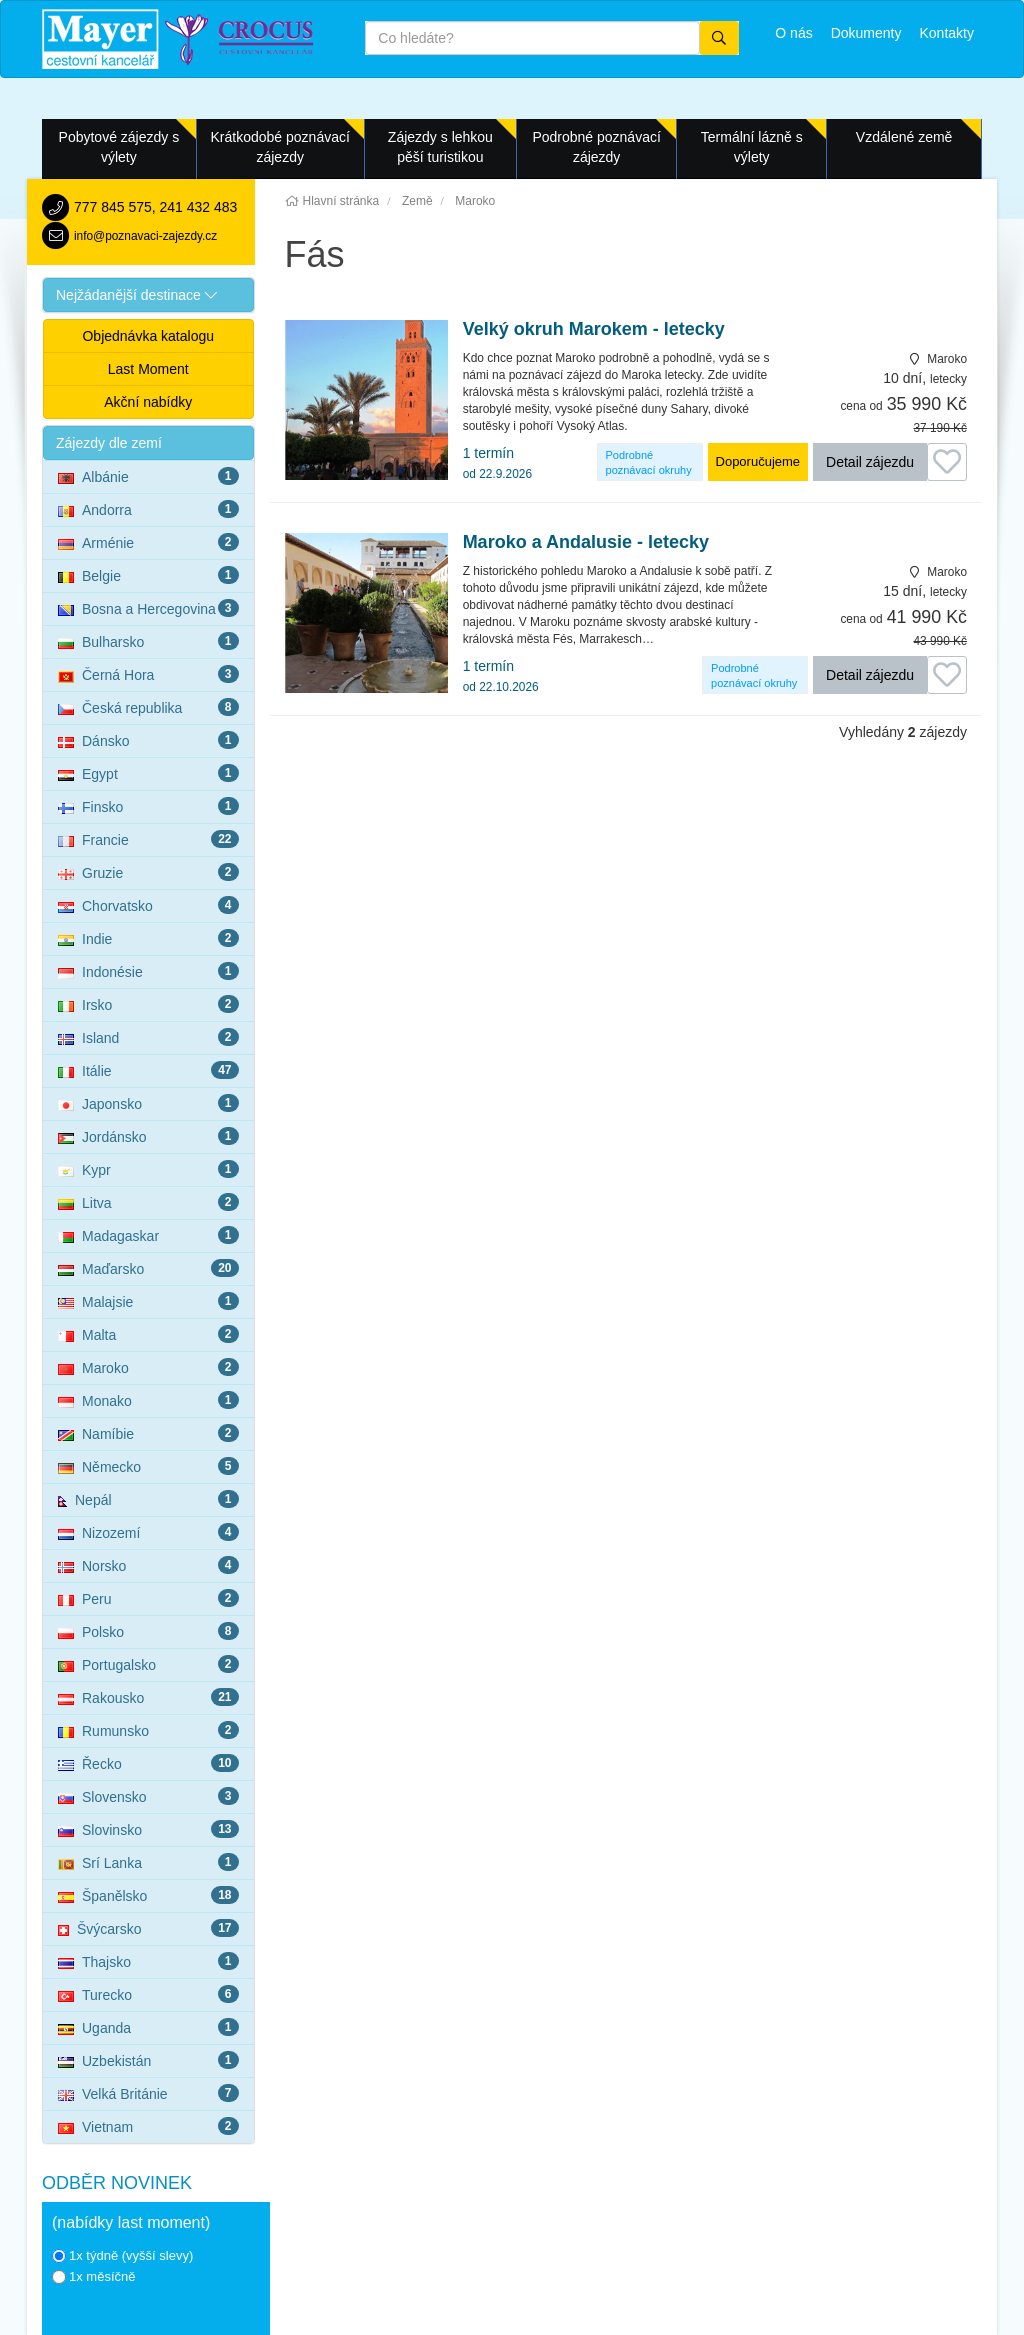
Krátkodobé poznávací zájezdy (280, 147)
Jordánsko (148, 1136)
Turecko (148, 1994)
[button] (148, 295)
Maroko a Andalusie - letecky (586, 542)
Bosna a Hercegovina (148, 608)
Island (148, 1037)
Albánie (148, 476)
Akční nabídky (148, 402)
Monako (148, 1400)
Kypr (148, 1169)
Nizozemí (148, 1532)
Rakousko (148, 1697)
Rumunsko (148, 1730)
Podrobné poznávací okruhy (649, 462)
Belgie (148, 575)
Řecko (148, 1763)
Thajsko (148, 1961)
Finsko (148, 806)
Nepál (148, 1499)
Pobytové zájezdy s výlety (119, 147)
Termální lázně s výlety (752, 147)
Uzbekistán (148, 2060)
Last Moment (148, 369)
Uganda (148, 2027)
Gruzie (148, 872)
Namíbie (148, 1433)
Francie (148, 839)
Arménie (148, 542)
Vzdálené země (904, 137)
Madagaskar (148, 1235)
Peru (148, 1598)
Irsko (148, 1004)
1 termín (497, 463)
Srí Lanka (148, 1862)
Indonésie (148, 971)
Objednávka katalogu (148, 336)
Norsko (148, 1565)
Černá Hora (148, 674)
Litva (148, 1202)
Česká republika (148, 707)
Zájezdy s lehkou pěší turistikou (440, 147)
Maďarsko (148, 1268)
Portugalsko (148, 1664)
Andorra (148, 509)
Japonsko (148, 1103)
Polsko (148, 1631)
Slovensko (148, 1796)
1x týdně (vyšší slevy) (122, 2255)
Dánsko (148, 740)
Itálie (148, 1070)
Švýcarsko (148, 1928)
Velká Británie (148, 2093)
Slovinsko (148, 1829)
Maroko (148, 1367)
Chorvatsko (148, 905)
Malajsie (148, 1301)
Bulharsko (148, 641)
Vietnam (148, 2126)
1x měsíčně (93, 2276)
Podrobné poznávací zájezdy (596, 147)
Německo (148, 1466)
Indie (148, 938)
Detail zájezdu (870, 462)
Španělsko (148, 1895)
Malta (148, 1334)
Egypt (148, 773)
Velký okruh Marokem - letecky (594, 329)
